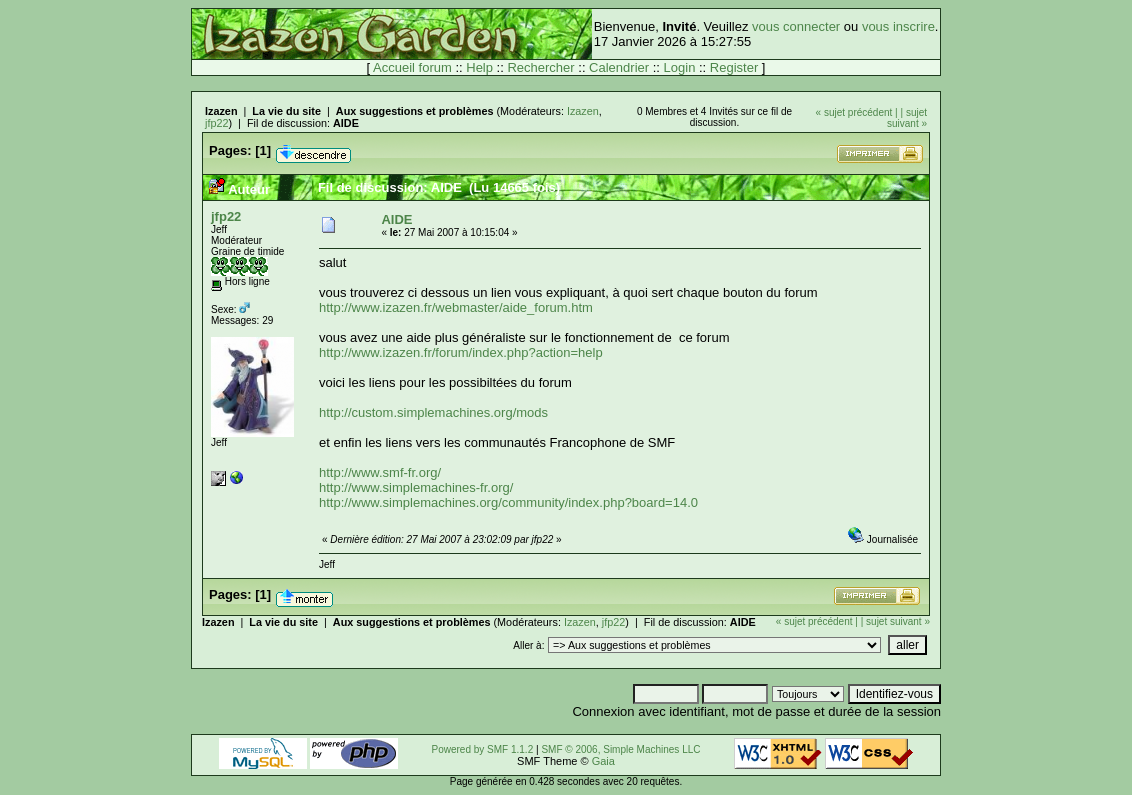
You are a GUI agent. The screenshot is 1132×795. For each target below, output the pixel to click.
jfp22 (216, 123)
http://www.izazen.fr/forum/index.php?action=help (461, 352)
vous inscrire (898, 26)
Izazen (221, 111)
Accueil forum (412, 67)
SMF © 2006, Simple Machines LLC (620, 749)
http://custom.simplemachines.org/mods (433, 412)
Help (479, 67)
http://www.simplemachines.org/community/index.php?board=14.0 (508, 502)
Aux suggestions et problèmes (415, 111)
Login (680, 67)
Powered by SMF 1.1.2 (483, 749)
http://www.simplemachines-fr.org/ (416, 487)
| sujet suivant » (907, 118)
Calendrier (619, 67)
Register (734, 67)
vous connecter (796, 26)
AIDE (346, 123)
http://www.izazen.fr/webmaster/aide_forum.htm (456, 307)
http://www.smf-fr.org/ (380, 472)
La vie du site (286, 111)
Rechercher (540, 67)
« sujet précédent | (857, 112)
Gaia (603, 761)
